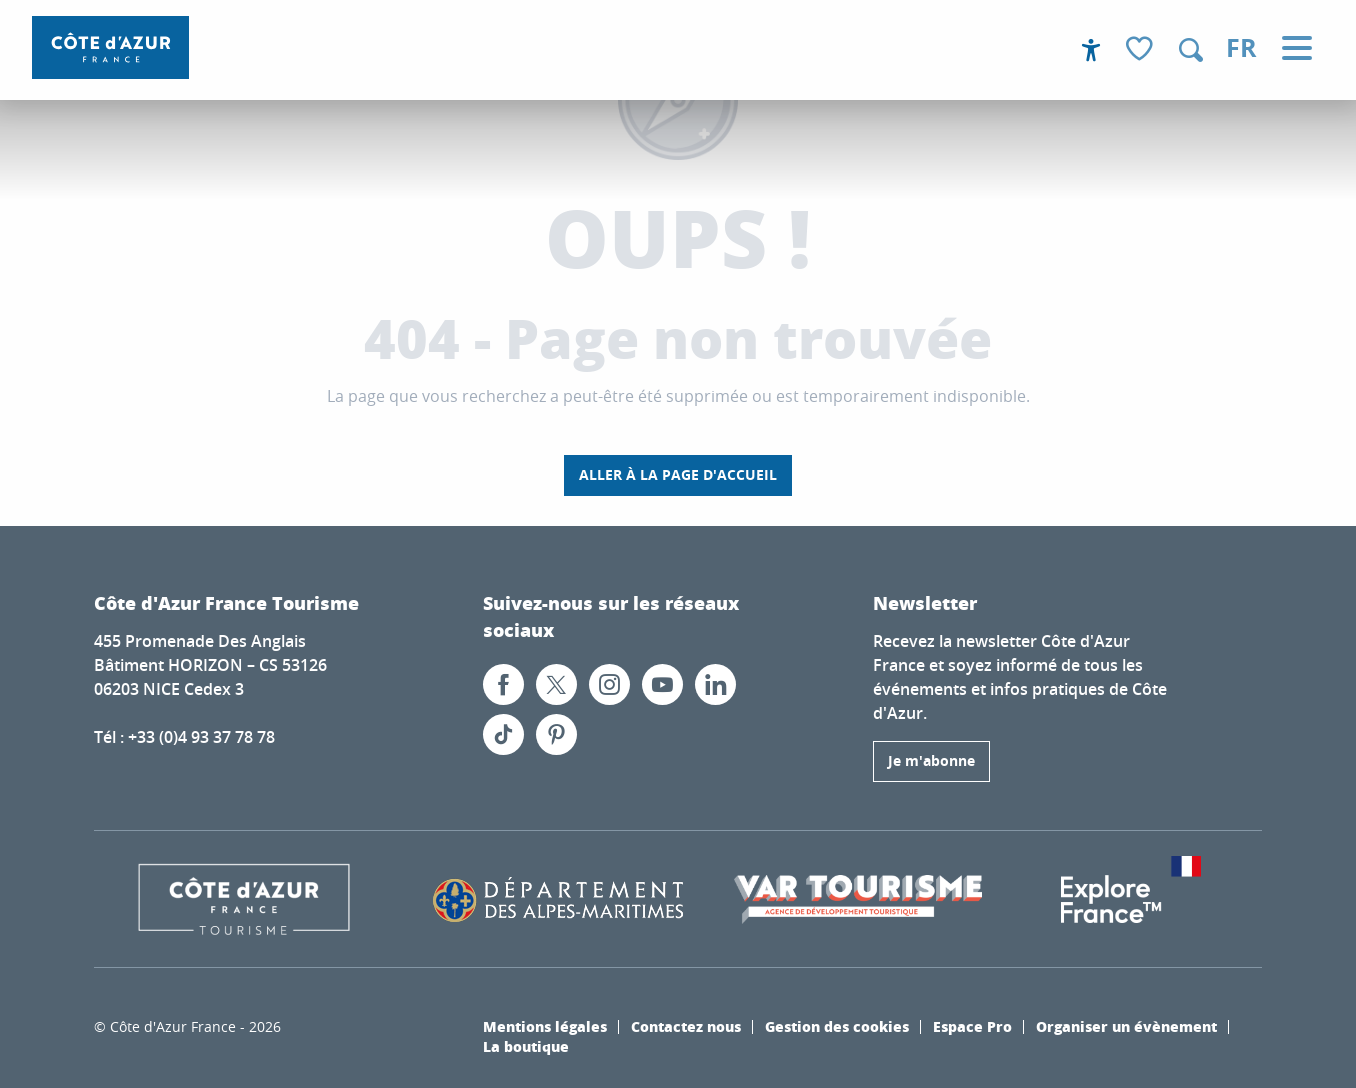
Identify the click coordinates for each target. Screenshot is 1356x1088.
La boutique (526, 1046)
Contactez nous (686, 1026)
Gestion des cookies (837, 1026)
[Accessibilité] (1091, 50)
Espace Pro (972, 1026)
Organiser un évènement (1126, 1026)
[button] (1191, 50)
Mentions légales (545, 1026)
